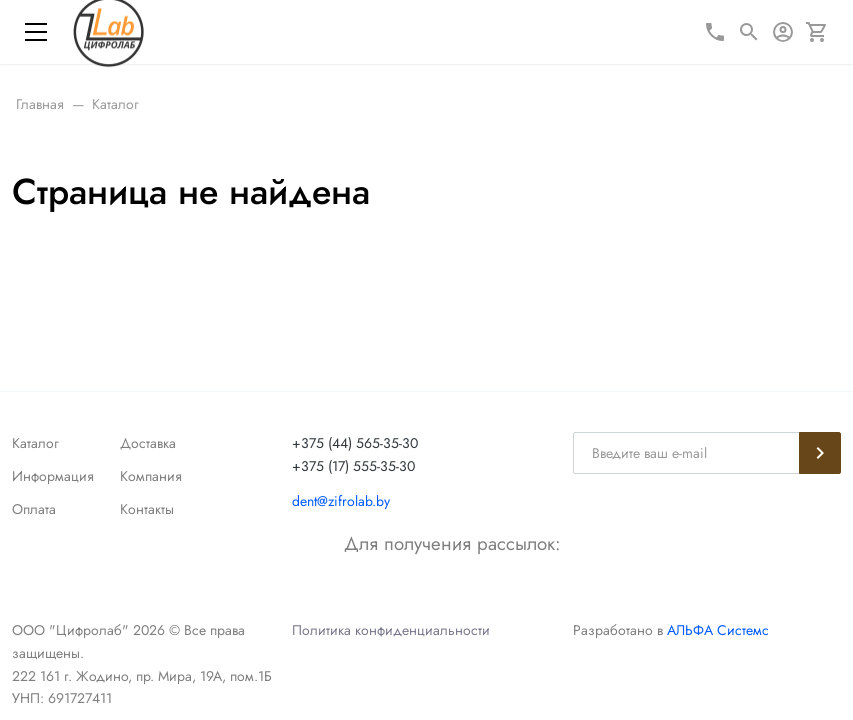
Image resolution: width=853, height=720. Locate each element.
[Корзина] (817, 32)
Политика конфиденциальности (391, 630)
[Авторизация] (783, 32)
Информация (53, 476)
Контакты (147, 509)
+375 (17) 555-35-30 (353, 466)
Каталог (35, 443)
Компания (151, 476)
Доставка (148, 443)
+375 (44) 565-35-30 (355, 443)
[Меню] (36, 32)
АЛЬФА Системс (716, 630)
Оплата (34, 509)
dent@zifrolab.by (341, 501)
